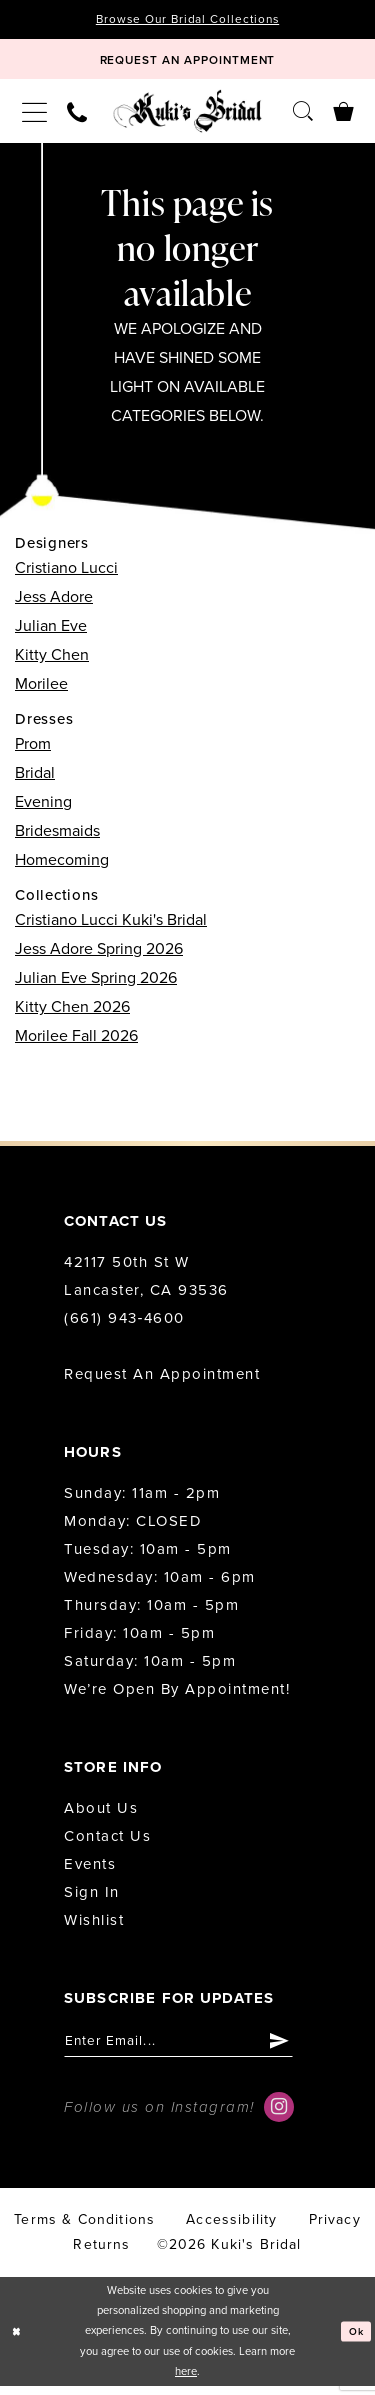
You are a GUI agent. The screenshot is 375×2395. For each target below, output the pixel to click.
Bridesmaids (57, 837)
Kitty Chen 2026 (72, 1013)
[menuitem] (34, 117)
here (186, 2380)
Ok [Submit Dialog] (355, 2339)
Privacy (335, 2228)
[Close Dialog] (17, 2340)
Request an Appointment (162, 1380)
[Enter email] (190, 2048)
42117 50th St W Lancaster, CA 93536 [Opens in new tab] (146, 1282)
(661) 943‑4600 (124, 1324)
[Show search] (303, 116)
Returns (101, 2253)
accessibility (231, 2228)
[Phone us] (77, 116)
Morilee (41, 690)
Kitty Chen (52, 661)
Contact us (107, 1842)
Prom (33, 750)
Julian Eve (51, 632)
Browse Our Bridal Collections (187, 20)
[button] (34, 117)
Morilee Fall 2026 (76, 1042)
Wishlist (94, 1926)
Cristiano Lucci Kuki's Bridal (111, 926)
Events (90, 1870)
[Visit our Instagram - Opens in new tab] (279, 2116)
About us (101, 1814)
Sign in (92, 1898)
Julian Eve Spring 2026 (96, 984)
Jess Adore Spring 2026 (99, 955)
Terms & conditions (84, 2228)
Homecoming (62, 866)
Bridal (35, 779)
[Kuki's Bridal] (188, 117)
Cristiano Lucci (66, 574)
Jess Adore (54, 603)
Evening (43, 808)
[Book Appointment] (187, 63)
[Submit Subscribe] (302, 2048)
